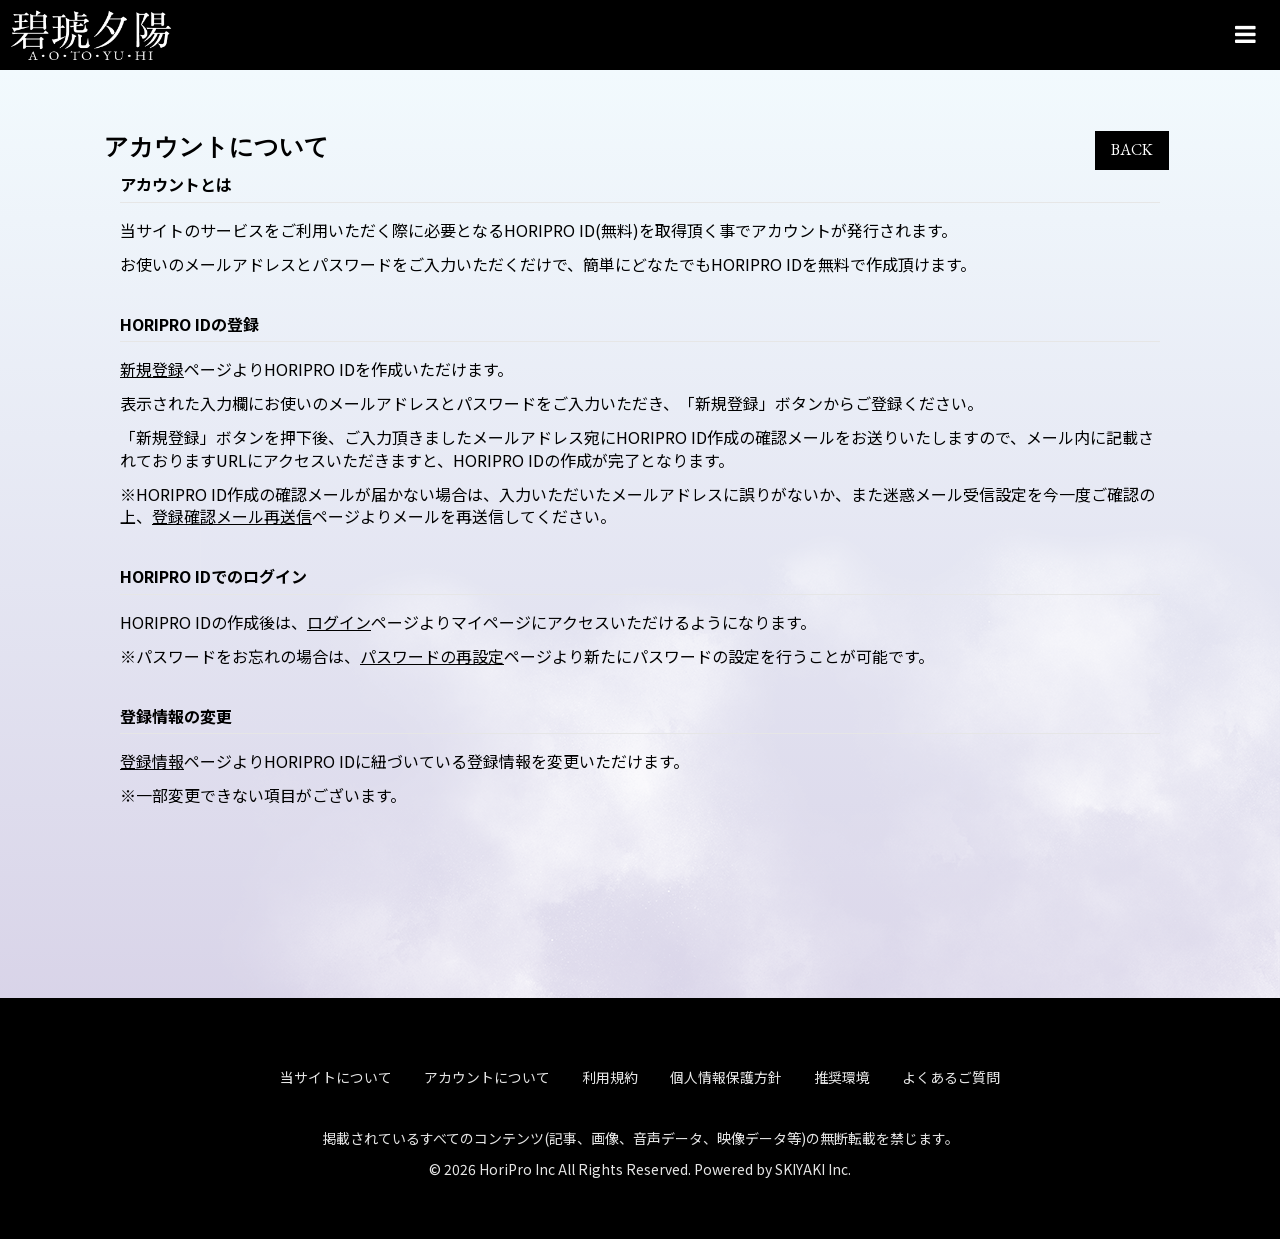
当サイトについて (336, 1074)
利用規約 (610, 1074)
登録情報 (152, 761)
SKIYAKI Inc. (813, 1165)
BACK (1132, 149)
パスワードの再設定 (432, 656)
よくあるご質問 (951, 1074)
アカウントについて (487, 1074)
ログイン (339, 622)
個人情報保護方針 (726, 1074)
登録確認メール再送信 (232, 516)
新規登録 (152, 369)
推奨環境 (842, 1074)
